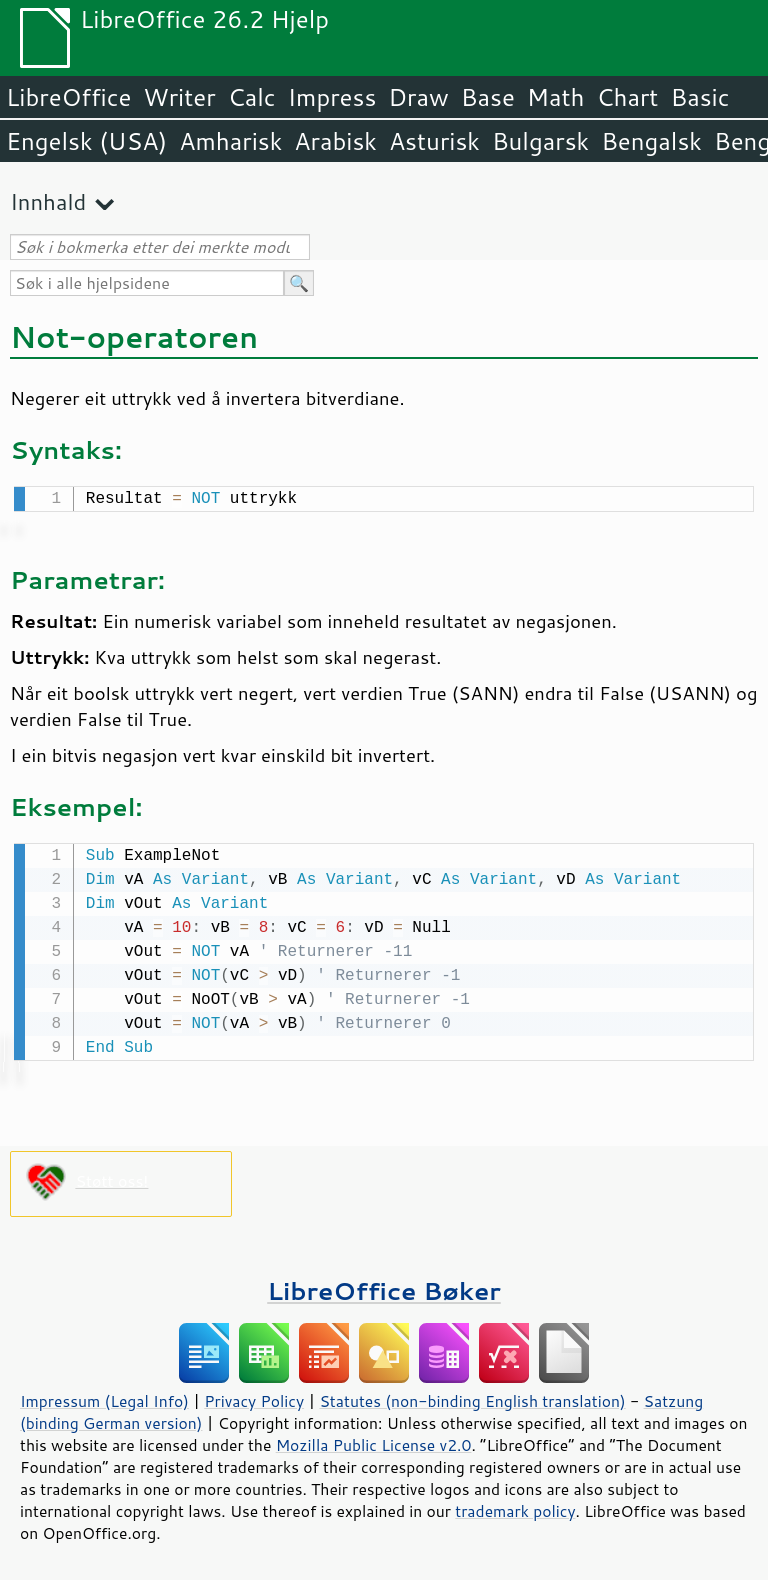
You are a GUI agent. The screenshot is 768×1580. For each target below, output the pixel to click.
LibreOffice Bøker (384, 1286)
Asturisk (434, 141)
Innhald (48, 201)
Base (488, 97)
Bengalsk (651, 141)
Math (556, 97)
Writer (179, 97)
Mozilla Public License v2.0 (374, 1441)
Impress (332, 97)
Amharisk (230, 141)
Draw (418, 97)
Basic (699, 97)
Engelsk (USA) (86, 141)
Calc (252, 97)
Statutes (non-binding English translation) (472, 1397)
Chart (627, 97)
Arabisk (335, 141)
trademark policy (515, 1507)
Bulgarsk (540, 141)
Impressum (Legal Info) (104, 1397)
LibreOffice (68, 97)
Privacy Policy (254, 1397)
